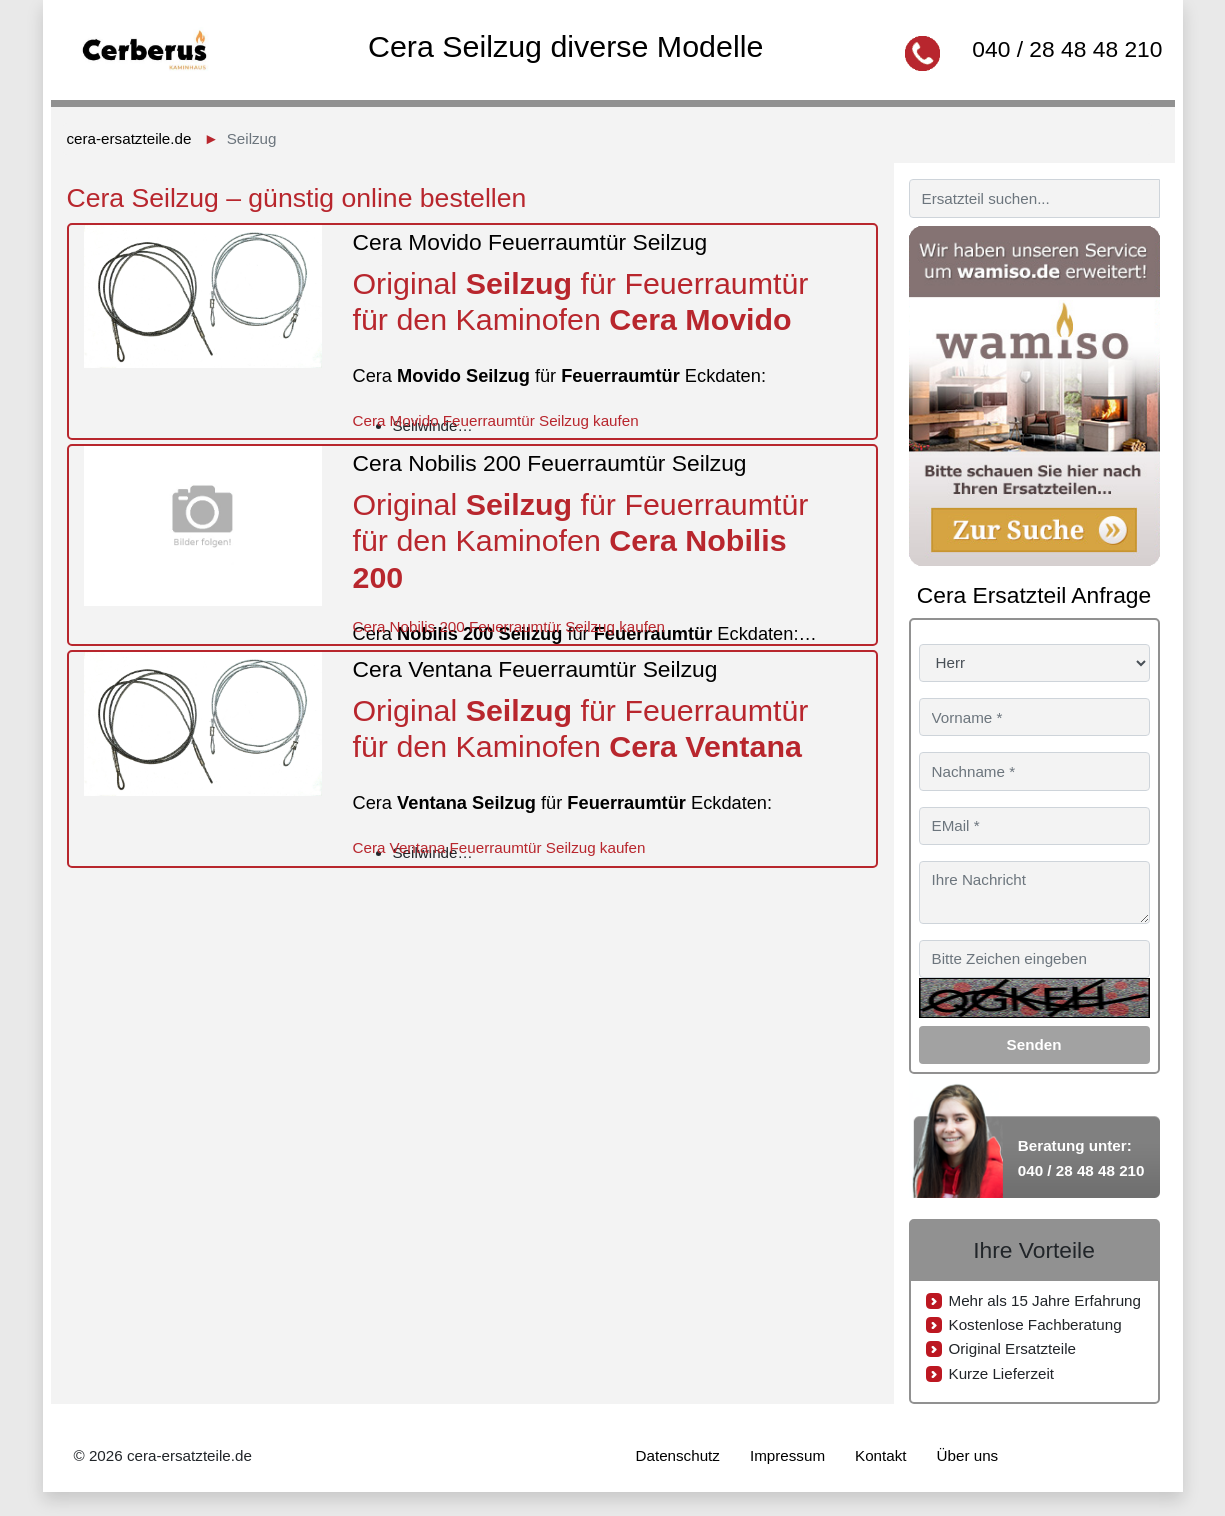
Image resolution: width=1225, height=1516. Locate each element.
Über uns (968, 1455)
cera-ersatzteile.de (129, 138)
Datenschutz (678, 1455)
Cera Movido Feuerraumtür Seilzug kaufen (495, 420)
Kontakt (881, 1455)
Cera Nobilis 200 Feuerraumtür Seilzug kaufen (508, 626)
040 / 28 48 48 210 (1067, 49)
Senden (1034, 1044)
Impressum (787, 1455)
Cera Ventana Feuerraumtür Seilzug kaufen (498, 847)
